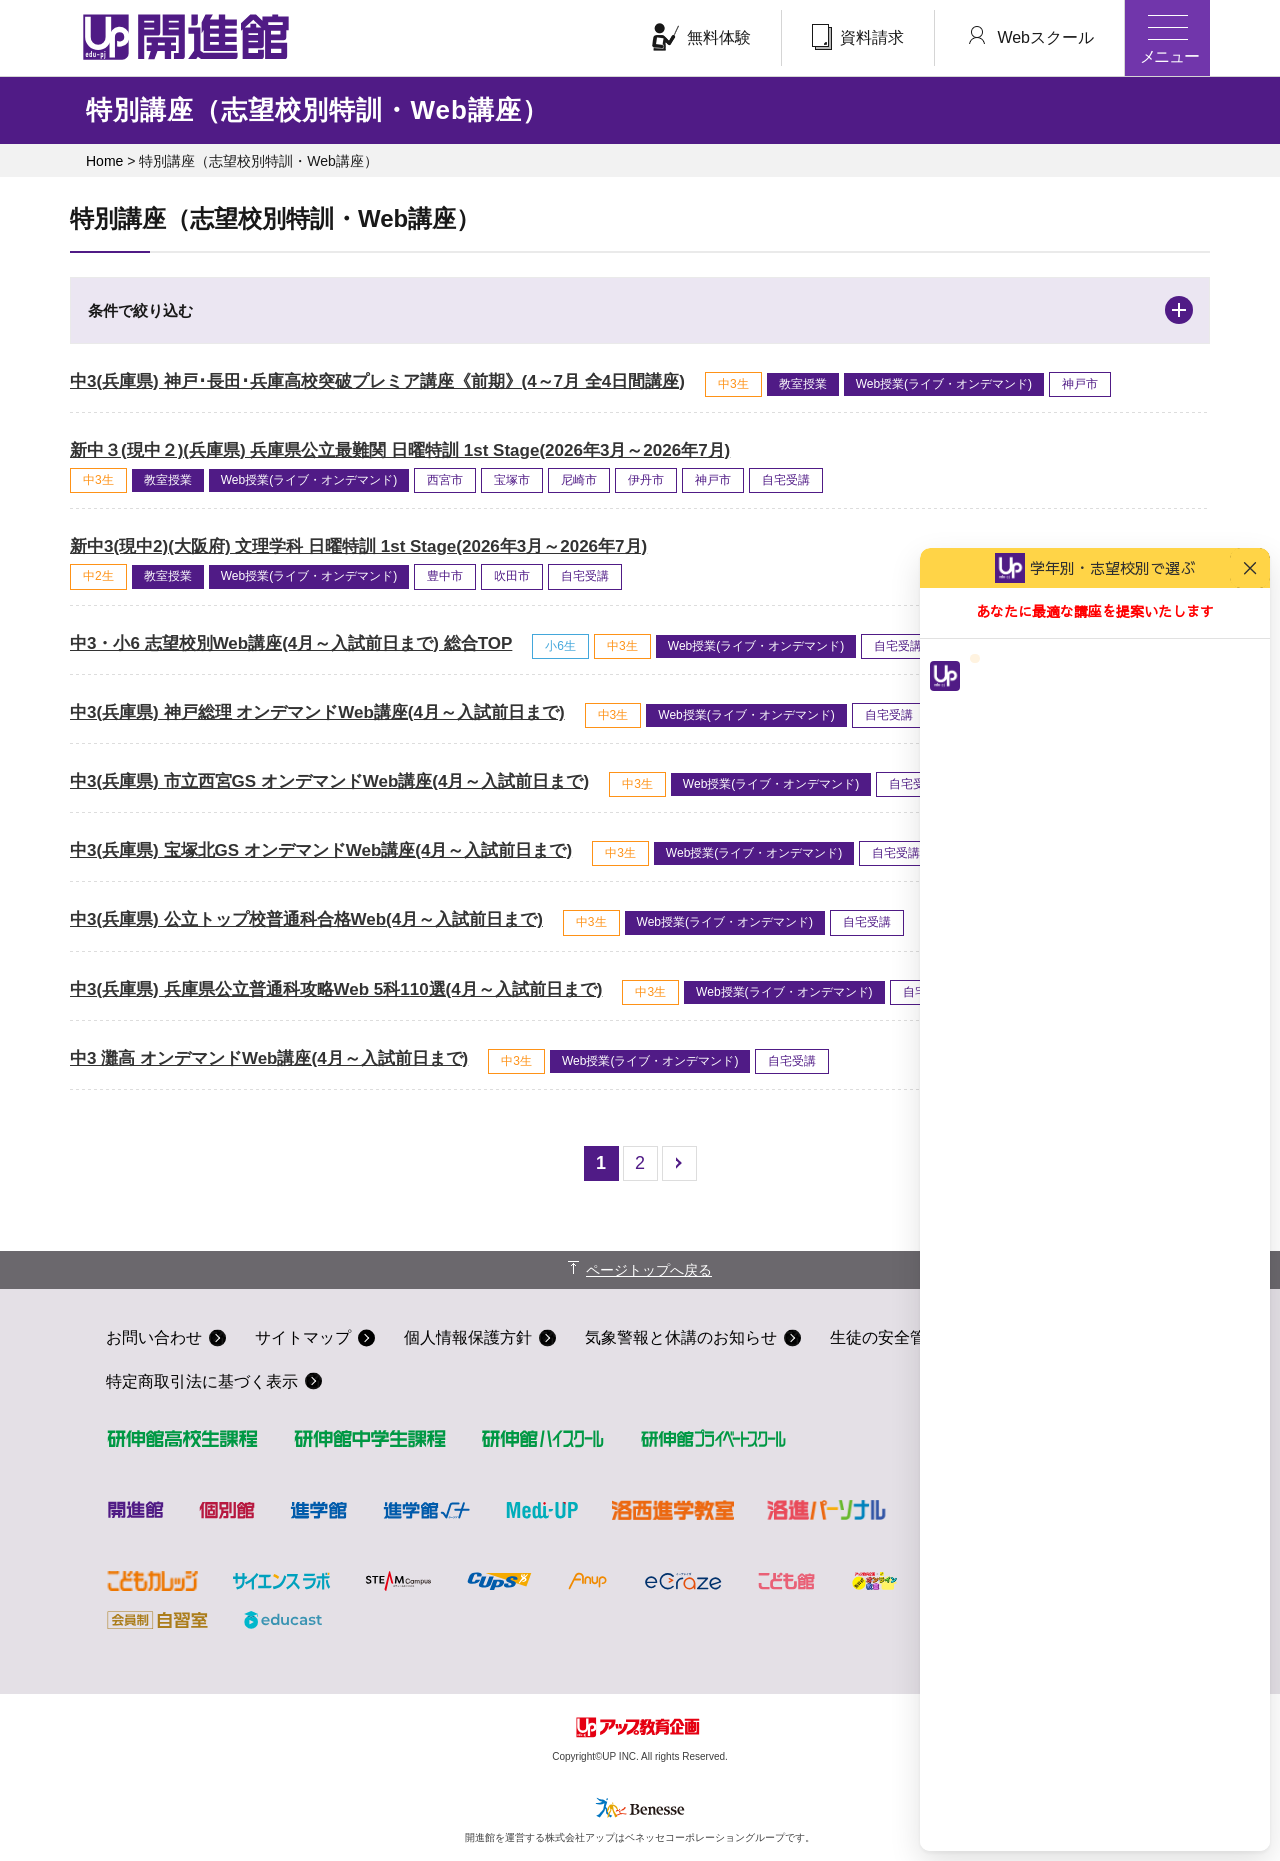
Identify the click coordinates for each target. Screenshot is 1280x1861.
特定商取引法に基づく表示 (202, 1381)
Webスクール (1029, 36)
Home (104, 161)
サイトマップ (303, 1337)
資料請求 (858, 37)
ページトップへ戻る (649, 1270)
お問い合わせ (154, 1337)
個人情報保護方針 (468, 1337)
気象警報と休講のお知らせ (681, 1337)
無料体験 (701, 37)
